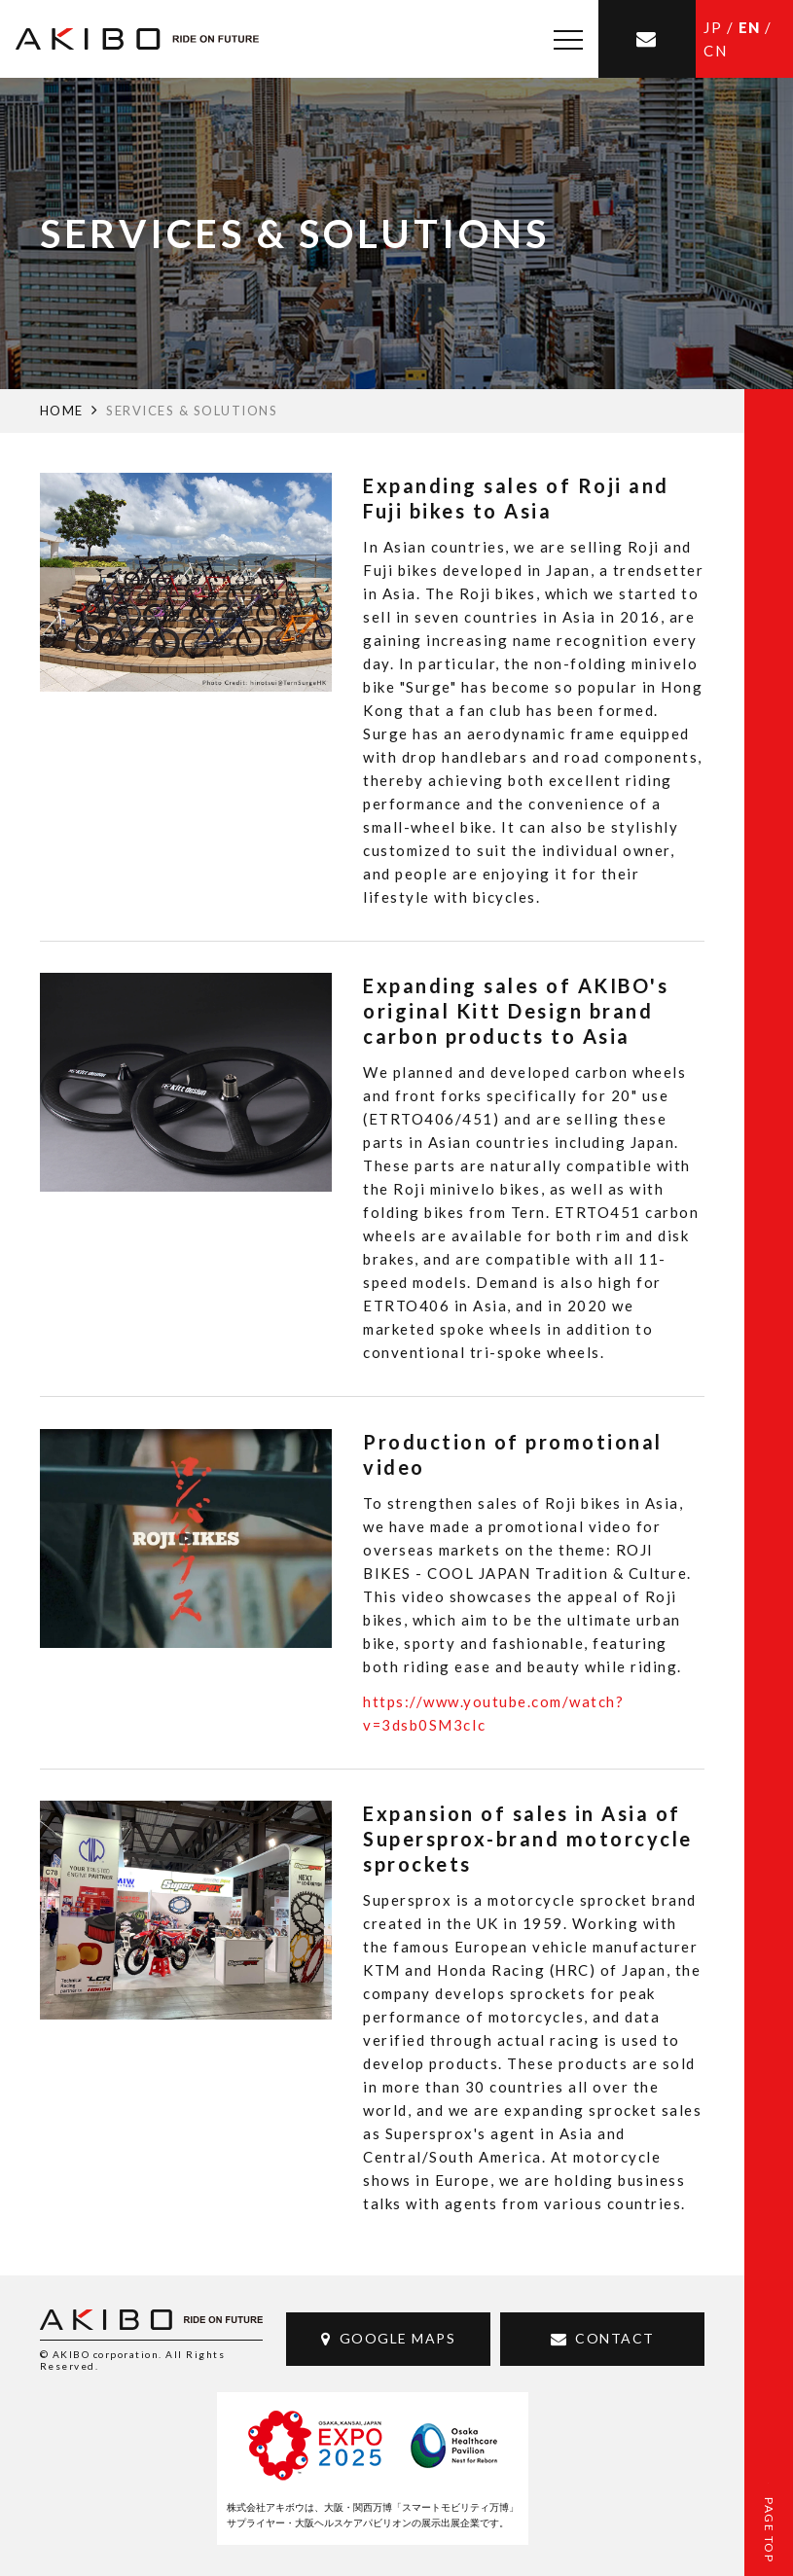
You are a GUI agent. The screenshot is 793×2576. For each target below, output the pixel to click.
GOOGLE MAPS (398, 2338)
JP (712, 27)
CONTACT (615, 2338)
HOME (62, 410)
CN (715, 50)
